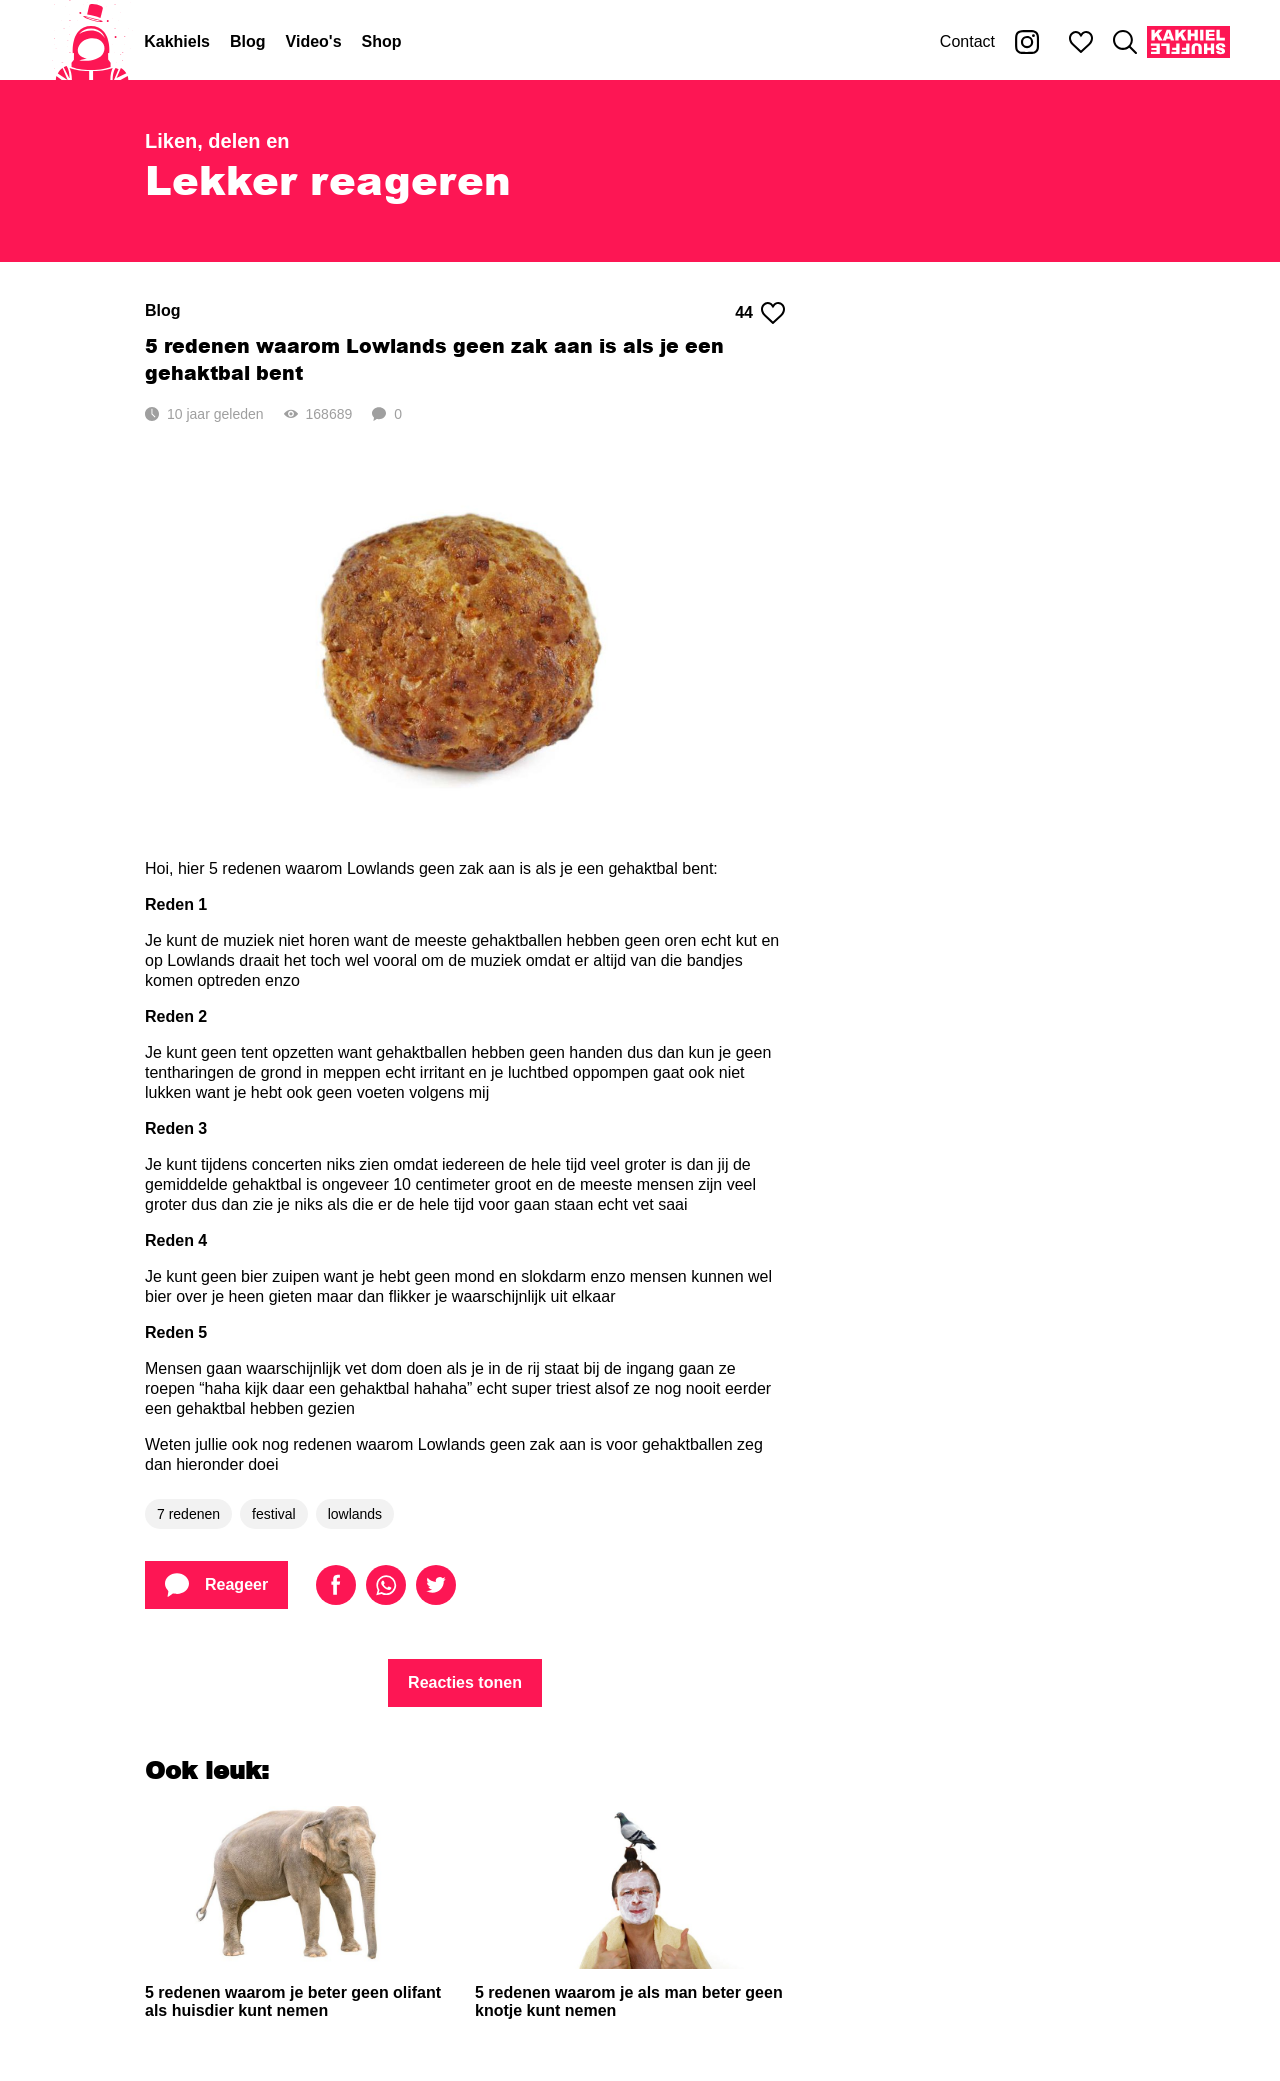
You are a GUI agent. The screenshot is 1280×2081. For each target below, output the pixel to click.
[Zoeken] (1125, 42)
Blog (248, 41)
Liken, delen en (217, 141)
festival (274, 1514)
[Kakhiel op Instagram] (1027, 42)
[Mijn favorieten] (1081, 42)
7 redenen (188, 1514)
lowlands (355, 1514)
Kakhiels (177, 41)
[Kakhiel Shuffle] (1188, 42)
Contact (967, 41)
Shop (382, 41)
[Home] (92, 42)
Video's (314, 41)
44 (760, 313)
